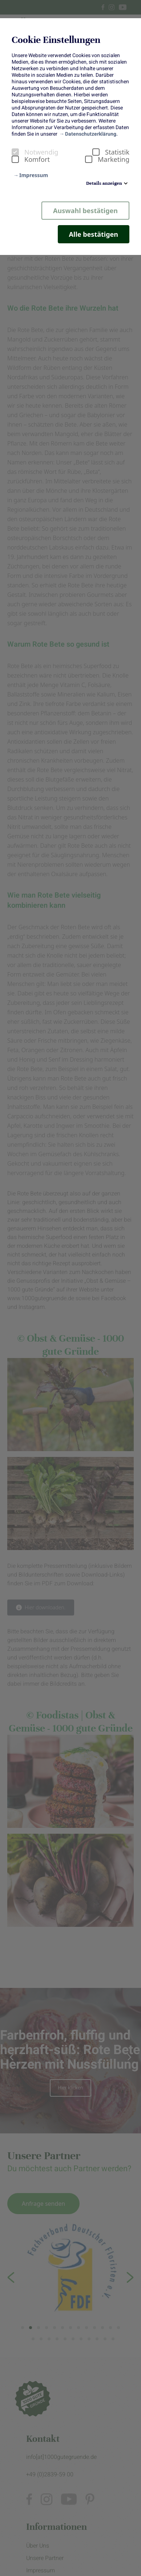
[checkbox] (15, 152)
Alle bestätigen (93, 234)
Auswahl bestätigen (85, 210)
